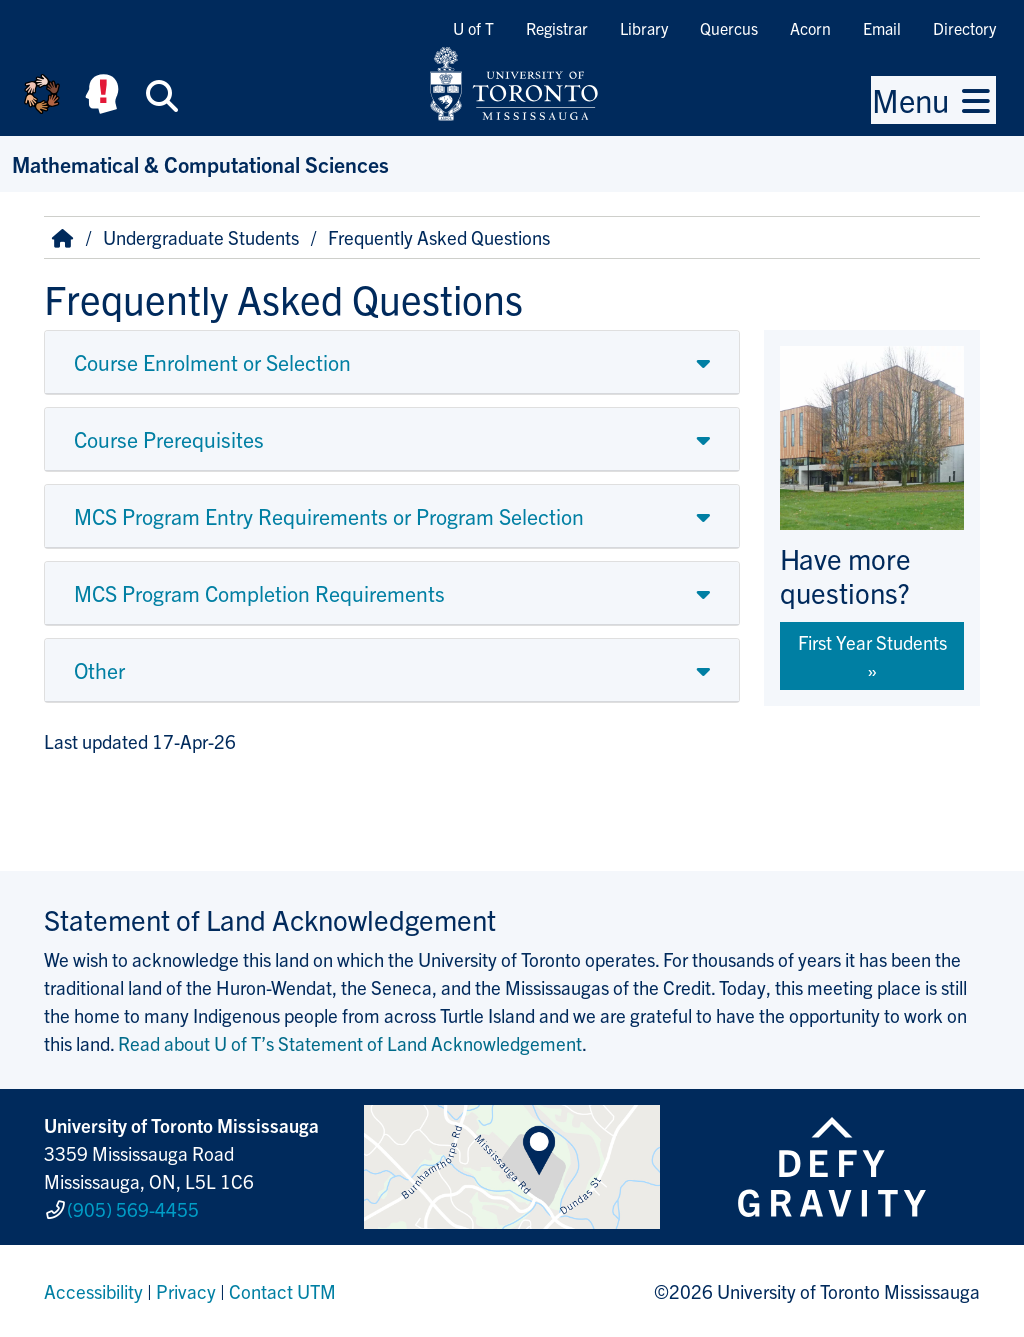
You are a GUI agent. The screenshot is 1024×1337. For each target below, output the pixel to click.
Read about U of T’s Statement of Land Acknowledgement (350, 1043)
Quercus (729, 28)
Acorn (810, 28)
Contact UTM (282, 1291)
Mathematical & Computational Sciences (200, 163)
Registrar (557, 28)
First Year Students (872, 642)
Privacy (186, 1291)
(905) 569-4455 (133, 1209)
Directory (964, 28)
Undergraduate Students (201, 237)
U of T (473, 28)
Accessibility (93, 1291)
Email (882, 28)
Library (644, 28)
